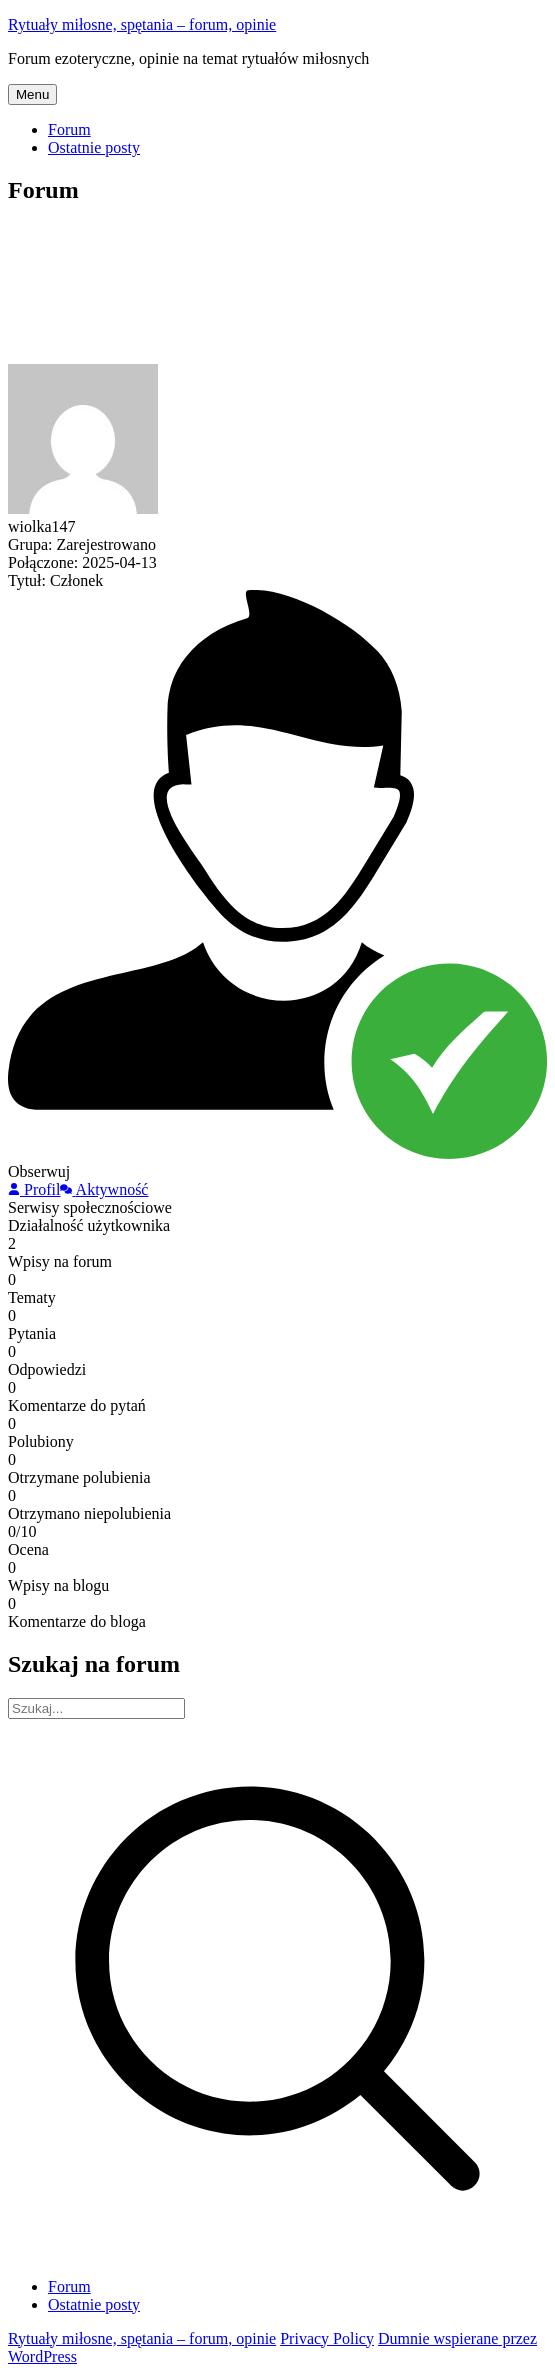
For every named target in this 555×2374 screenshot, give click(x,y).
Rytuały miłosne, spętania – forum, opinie (142, 24)
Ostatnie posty (94, 147)
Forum (69, 129)
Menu (32, 94)
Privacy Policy (327, 2338)
